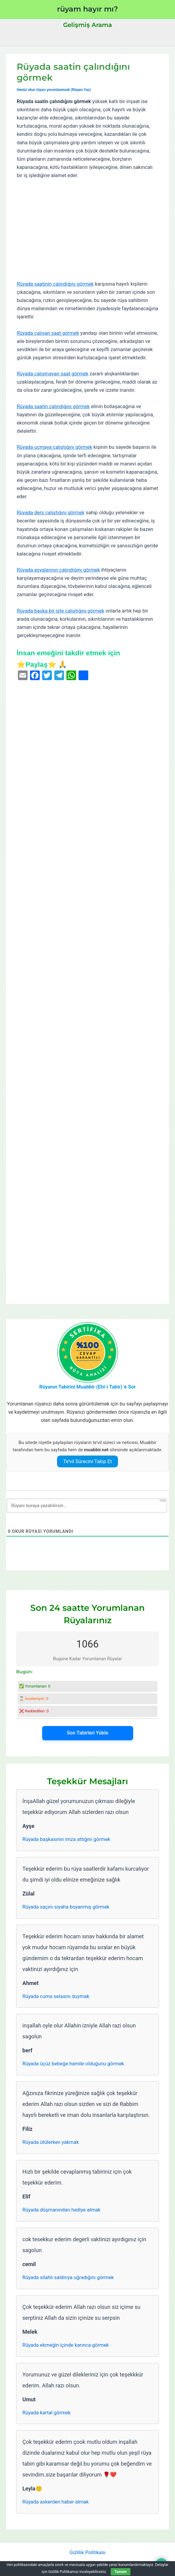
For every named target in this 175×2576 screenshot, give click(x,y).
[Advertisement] (87, 229)
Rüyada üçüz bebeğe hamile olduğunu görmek (73, 2064)
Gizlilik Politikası (87, 2552)
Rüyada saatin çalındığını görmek (53, 406)
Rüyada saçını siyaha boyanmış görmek (65, 1907)
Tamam (120, 2572)
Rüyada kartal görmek (46, 2413)
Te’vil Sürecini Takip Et (87, 1461)
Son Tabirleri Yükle (87, 1733)
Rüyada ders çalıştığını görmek (50, 513)
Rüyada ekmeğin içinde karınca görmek (65, 2345)
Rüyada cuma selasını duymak (55, 1996)
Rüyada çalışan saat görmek (48, 333)
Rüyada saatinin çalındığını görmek (55, 284)
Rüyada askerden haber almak (55, 2502)
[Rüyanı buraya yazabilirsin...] (86, 1505)
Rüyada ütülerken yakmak (50, 2142)
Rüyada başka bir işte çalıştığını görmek (60, 611)
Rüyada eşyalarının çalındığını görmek (58, 570)
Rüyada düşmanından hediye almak (61, 2210)
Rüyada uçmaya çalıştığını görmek (54, 447)
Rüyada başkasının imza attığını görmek (66, 1839)
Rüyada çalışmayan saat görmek (52, 374)
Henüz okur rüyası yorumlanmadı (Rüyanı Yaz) (54, 90)
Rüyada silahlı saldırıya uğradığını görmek (68, 2277)
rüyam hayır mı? (87, 9)
